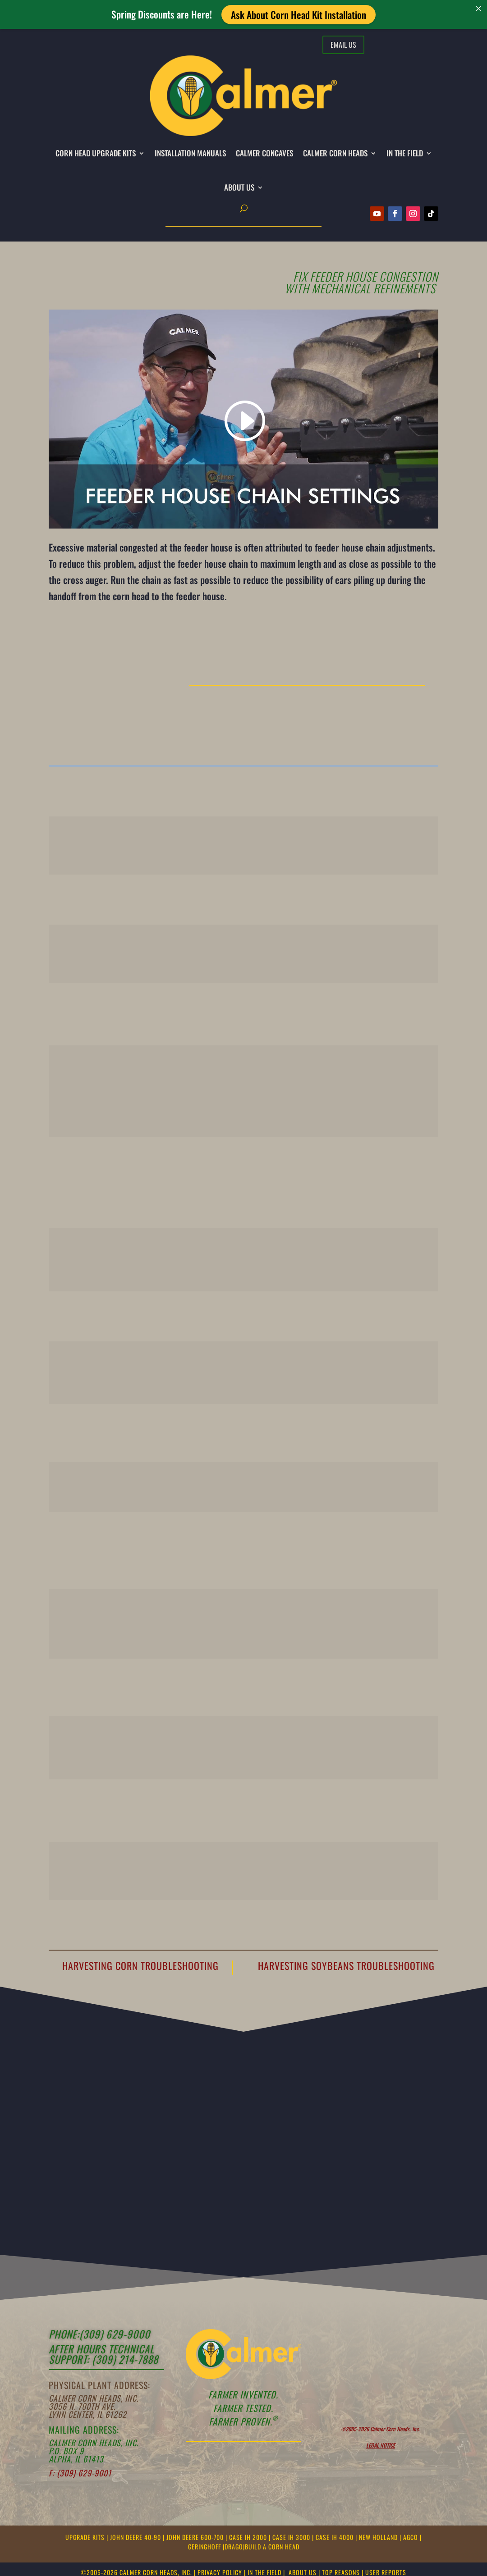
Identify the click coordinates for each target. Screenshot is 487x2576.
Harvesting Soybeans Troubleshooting (346, 1965)
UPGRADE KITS (85, 2537)
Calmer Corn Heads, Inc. (93, 2398)
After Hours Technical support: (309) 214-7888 (103, 2354)
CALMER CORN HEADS (335, 153)
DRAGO (234, 2546)
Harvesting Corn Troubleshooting (140, 1965)
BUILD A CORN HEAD (272, 2546)
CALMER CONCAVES (264, 153)
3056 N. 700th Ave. (82, 2406)
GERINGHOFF (205, 2546)
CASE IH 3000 (292, 2537)
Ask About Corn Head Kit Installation (298, 14)
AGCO (411, 2537)
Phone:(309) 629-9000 (99, 2334)
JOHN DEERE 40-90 (136, 2537)
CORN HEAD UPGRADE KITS (95, 153)
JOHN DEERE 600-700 (195, 2537)
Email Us (343, 44)
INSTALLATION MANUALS (190, 153)
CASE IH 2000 (249, 2537)
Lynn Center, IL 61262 (88, 2414)
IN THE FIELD (404, 153)
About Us (239, 187)
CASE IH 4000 (335, 2537)
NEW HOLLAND (379, 2537)
